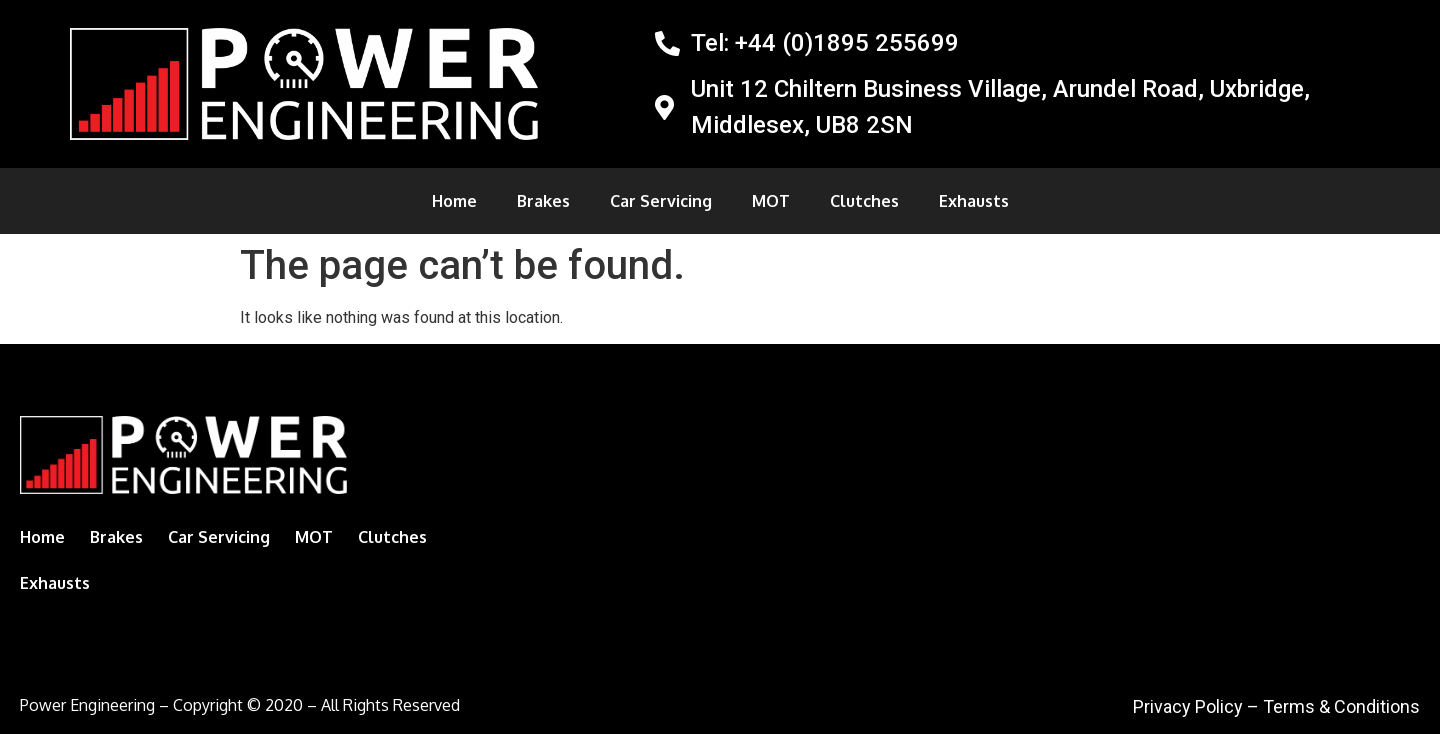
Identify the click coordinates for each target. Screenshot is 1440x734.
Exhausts (974, 201)
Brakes (543, 201)
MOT (771, 201)
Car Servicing (661, 201)
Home (454, 201)
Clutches (864, 201)
